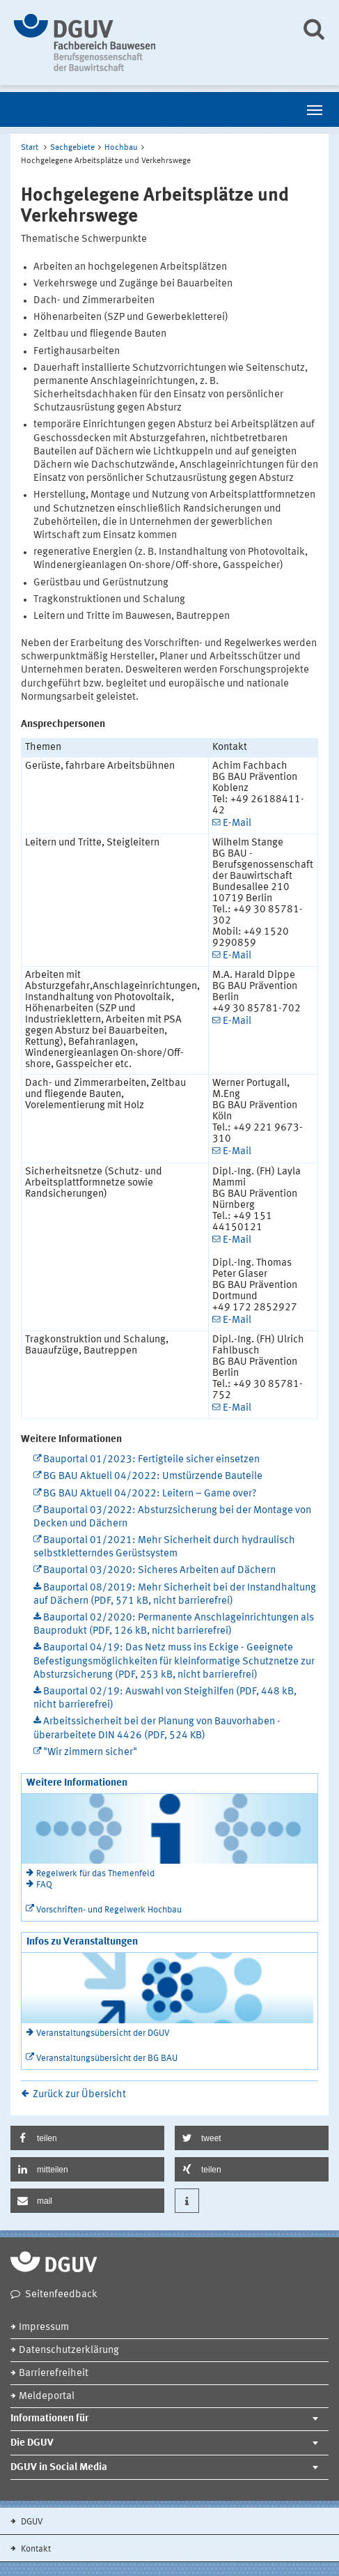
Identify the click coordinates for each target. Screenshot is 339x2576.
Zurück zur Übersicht (79, 2095)
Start (29, 148)
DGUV (31, 2522)
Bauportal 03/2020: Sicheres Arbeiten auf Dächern (159, 1570)
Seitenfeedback (61, 2295)
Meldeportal (46, 2396)
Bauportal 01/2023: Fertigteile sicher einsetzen (151, 1460)
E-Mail (237, 823)
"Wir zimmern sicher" (90, 1752)
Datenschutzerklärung (69, 2350)
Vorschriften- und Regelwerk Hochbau (109, 1910)
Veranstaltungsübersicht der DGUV (103, 2033)
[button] (87, 2138)
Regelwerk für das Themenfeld (95, 1873)
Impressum (44, 2327)
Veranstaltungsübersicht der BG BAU (107, 2058)
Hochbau (121, 148)
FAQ (44, 1884)
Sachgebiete (72, 148)
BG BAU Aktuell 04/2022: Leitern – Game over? (150, 1494)
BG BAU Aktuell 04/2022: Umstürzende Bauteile (152, 1476)
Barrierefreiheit (53, 2373)
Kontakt (35, 2549)
